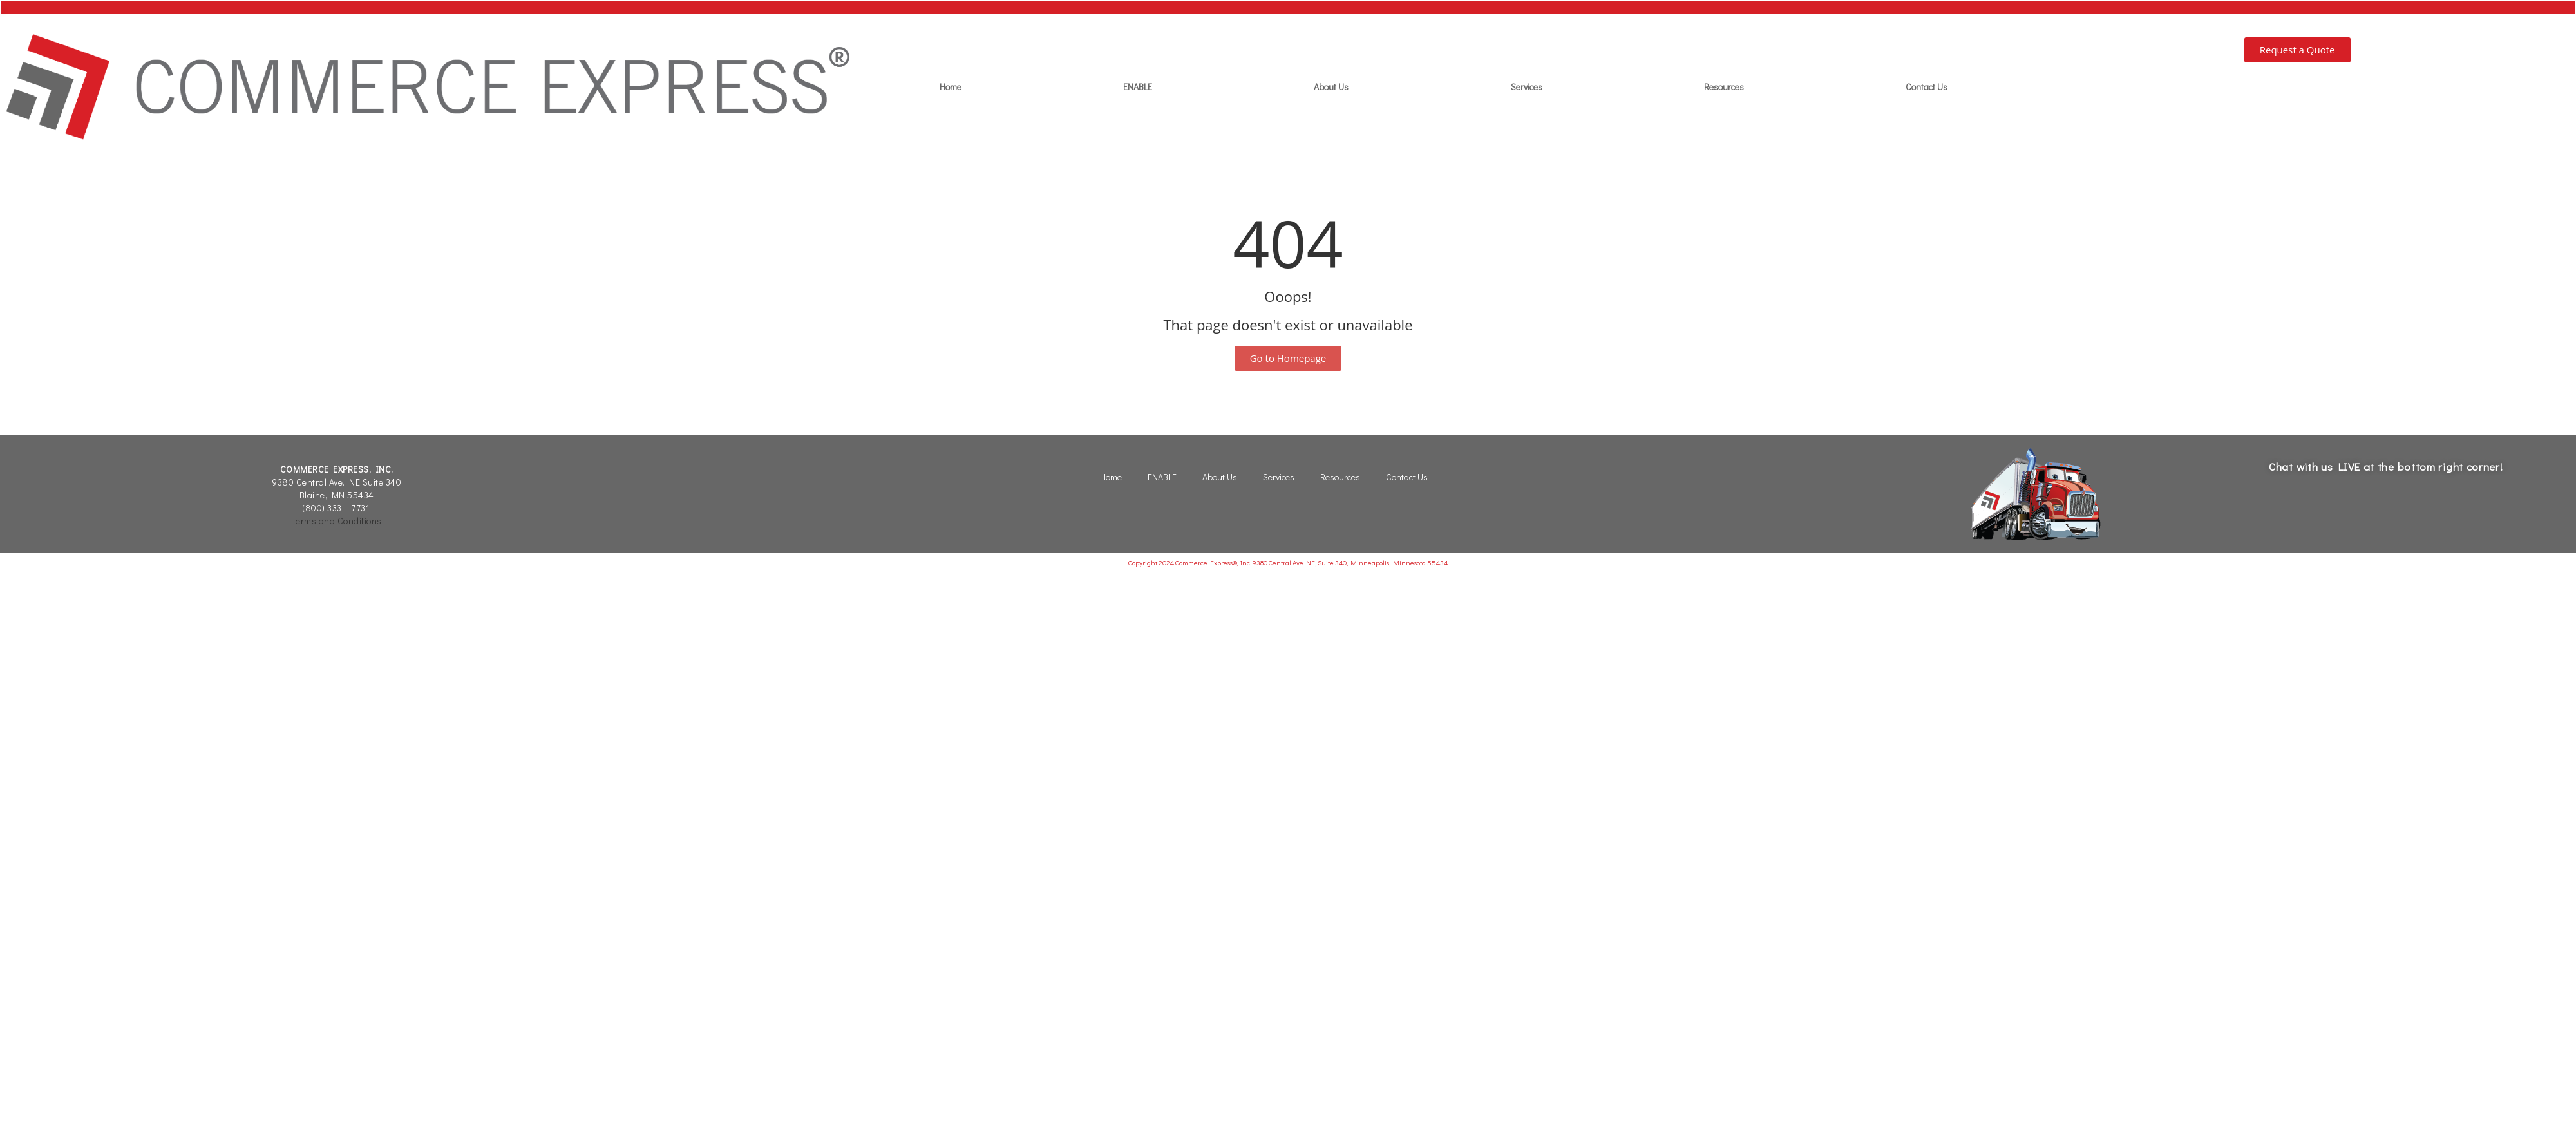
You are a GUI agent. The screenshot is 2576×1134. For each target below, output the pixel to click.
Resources (1724, 86)
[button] (2297, 49)
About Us (1331, 86)
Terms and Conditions (337, 521)
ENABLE (1137, 86)
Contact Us (1926, 86)
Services (1526, 86)
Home (950, 86)
